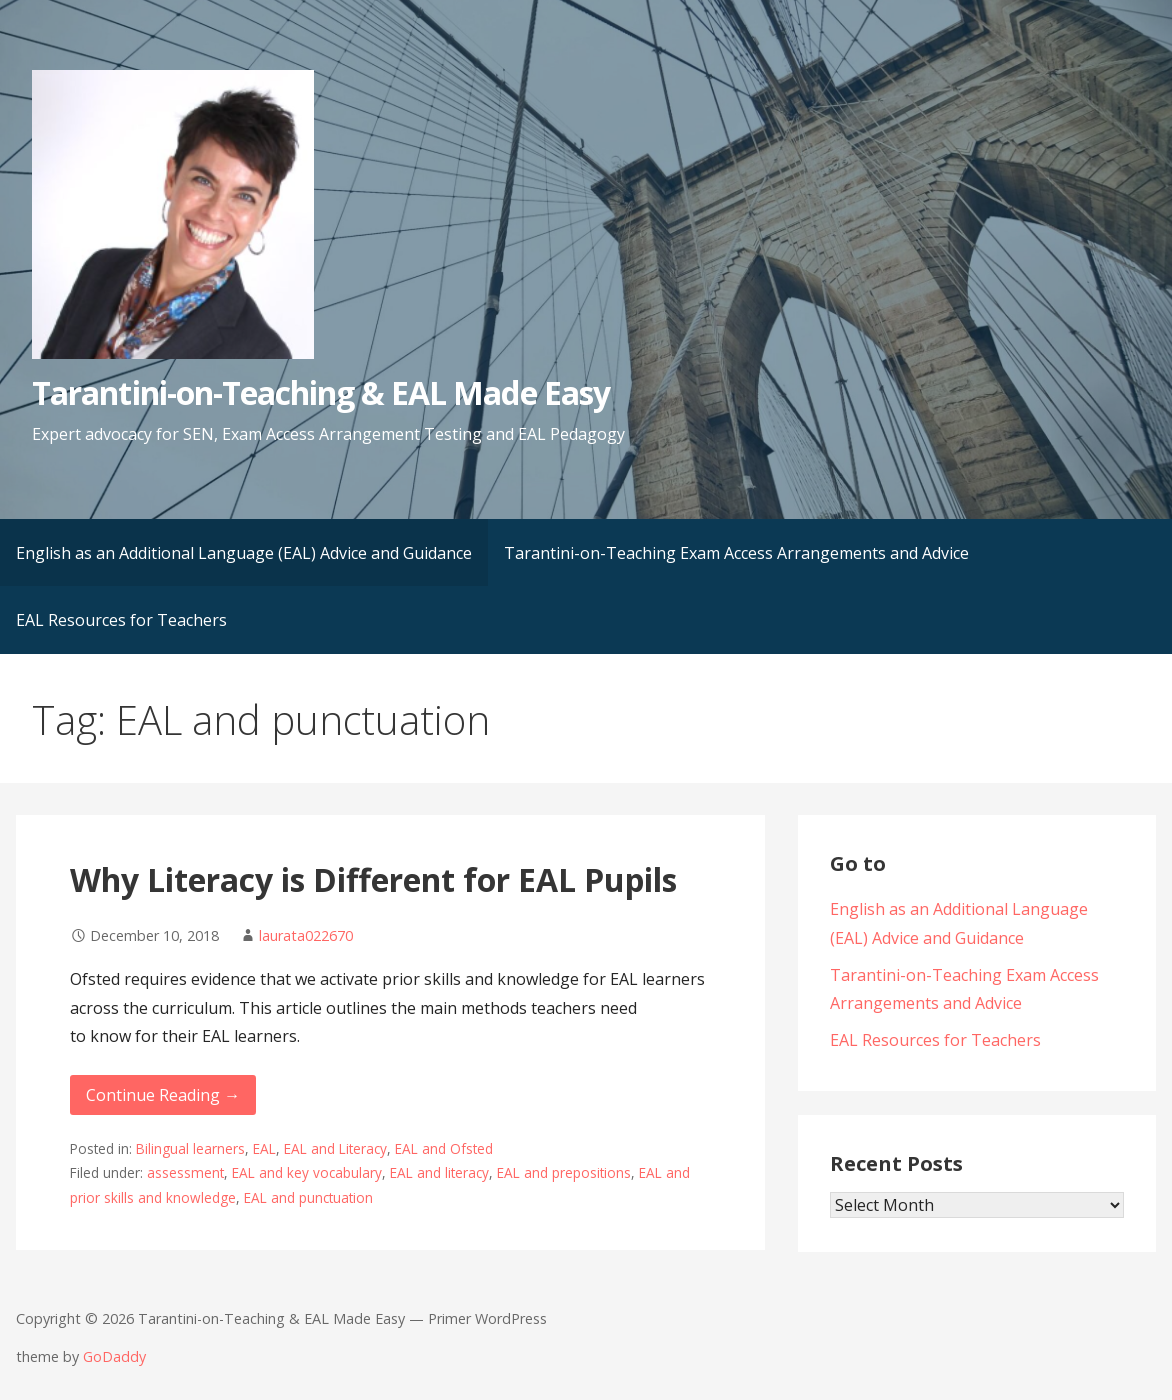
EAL (264, 1148)
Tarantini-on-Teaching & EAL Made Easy (320, 392)
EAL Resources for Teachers (121, 620)
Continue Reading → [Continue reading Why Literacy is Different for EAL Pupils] (163, 1095)
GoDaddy (114, 1356)
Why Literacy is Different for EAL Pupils (373, 879)
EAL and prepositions (564, 1172)
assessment (185, 1172)
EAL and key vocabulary (307, 1172)
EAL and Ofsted (444, 1148)
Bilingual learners (190, 1148)
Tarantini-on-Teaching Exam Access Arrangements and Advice (736, 553)
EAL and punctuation (308, 1197)
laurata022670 (306, 935)
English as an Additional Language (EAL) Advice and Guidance (244, 553)
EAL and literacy (439, 1172)
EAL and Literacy (335, 1148)
